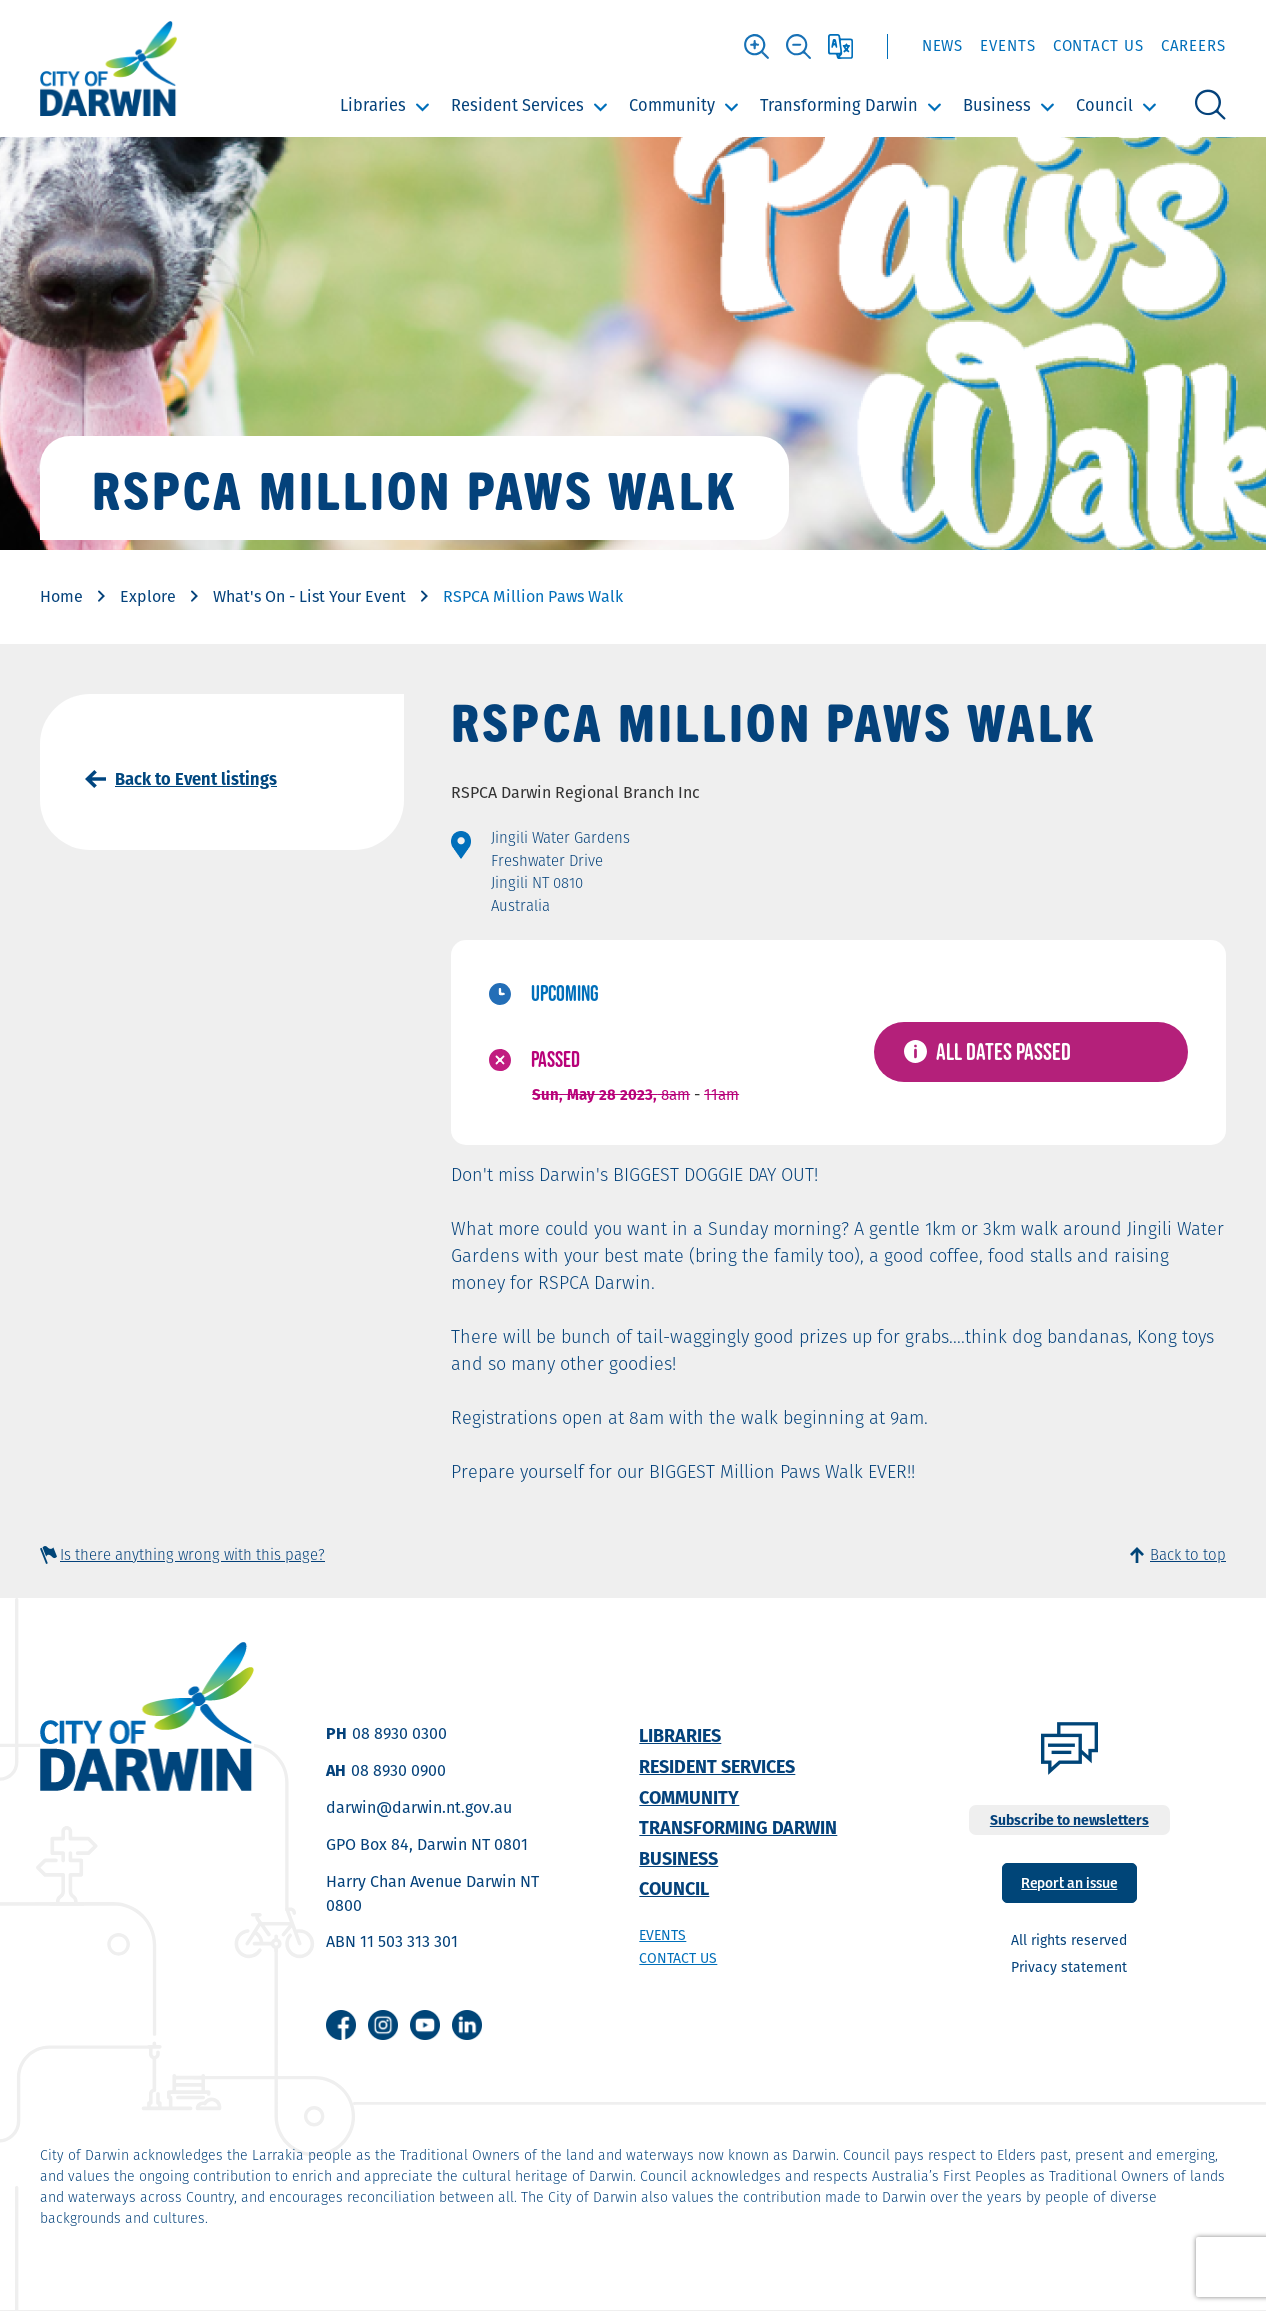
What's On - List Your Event (309, 596)
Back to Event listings (196, 779)
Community (672, 105)
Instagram (383, 2025)
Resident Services (517, 105)
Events (1007, 45)
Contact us (678, 1958)
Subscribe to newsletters (1069, 1820)
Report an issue (1069, 1881)
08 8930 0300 (399, 1733)
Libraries (373, 105)
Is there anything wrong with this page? (192, 1554)
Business (997, 105)
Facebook (341, 2025)
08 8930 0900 (398, 1770)
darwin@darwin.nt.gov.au (419, 1807)
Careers (1193, 45)
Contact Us (1098, 45)
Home (61, 596)
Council (1104, 105)
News (943, 45)
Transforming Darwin (839, 105)
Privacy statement (1069, 1967)
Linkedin (467, 2025)
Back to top (1188, 1554)
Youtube (425, 2025)
